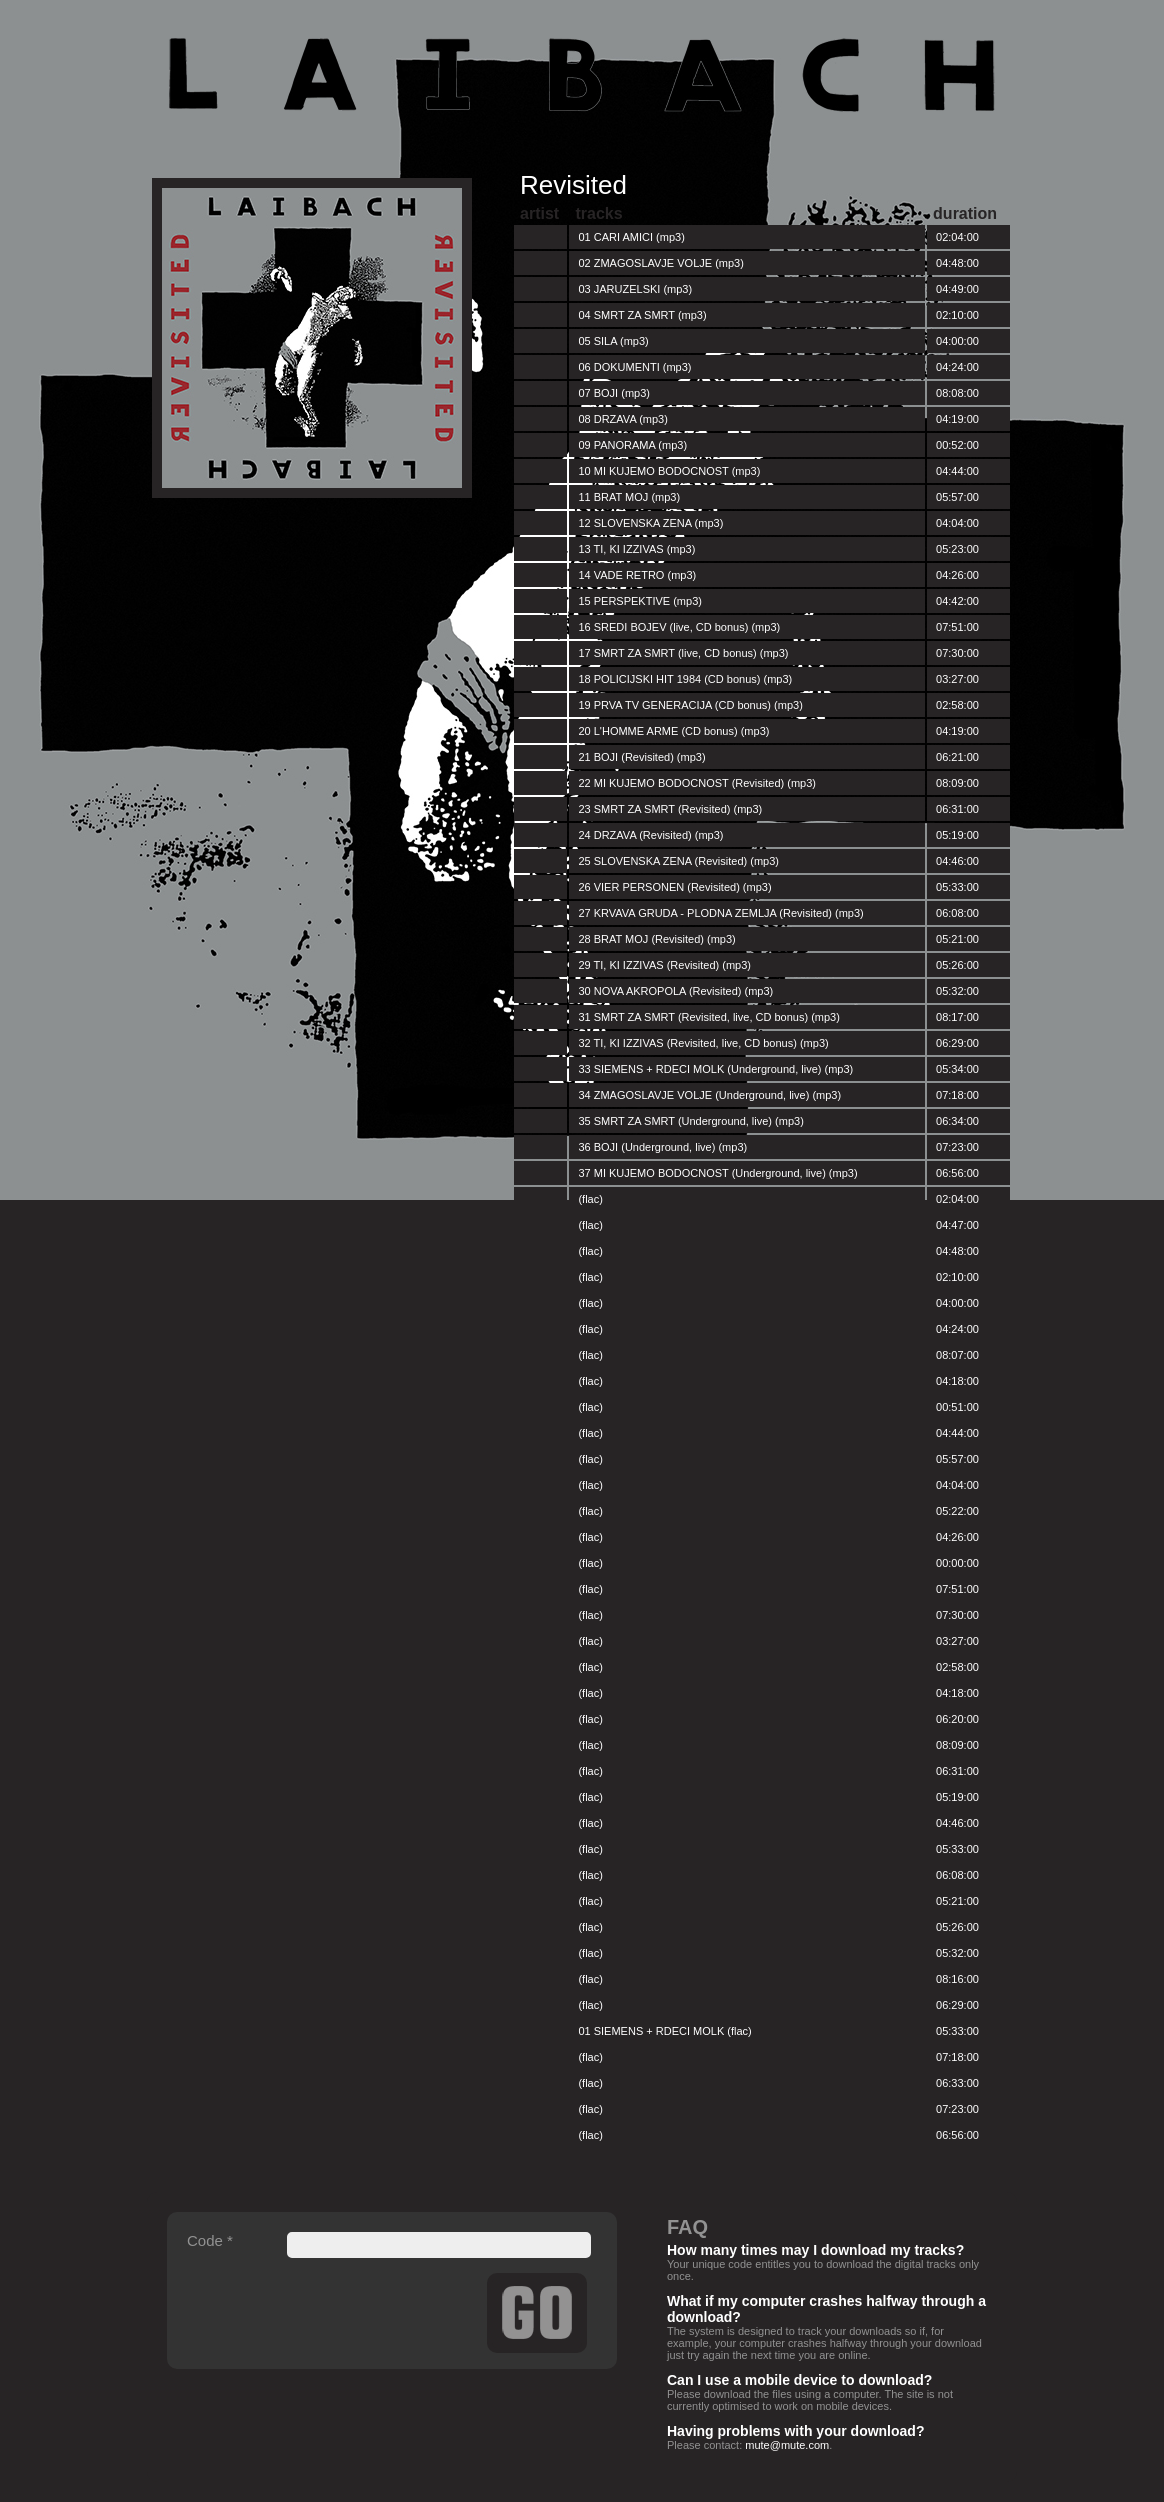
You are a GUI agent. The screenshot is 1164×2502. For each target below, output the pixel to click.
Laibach (582, 75)
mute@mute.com (787, 2445)
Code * (210, 2240)
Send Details (537, 2313)
